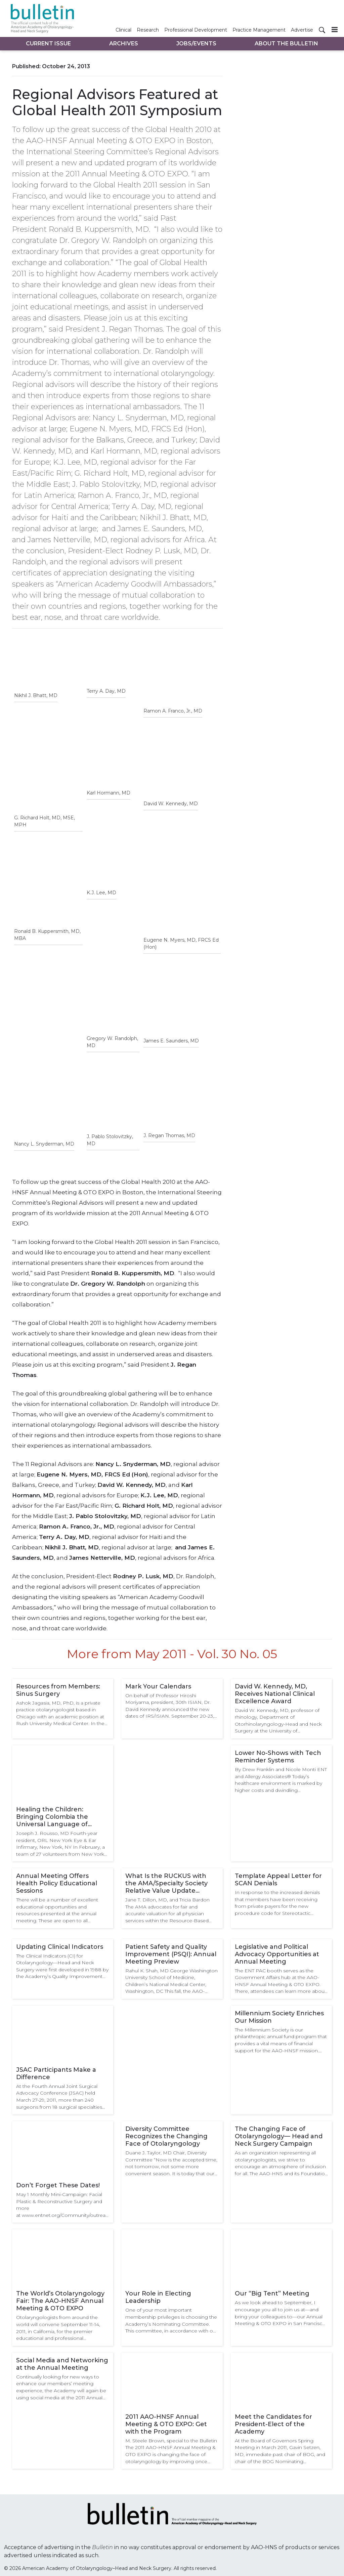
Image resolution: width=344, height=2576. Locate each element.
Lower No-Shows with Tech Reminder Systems (278, 1756)
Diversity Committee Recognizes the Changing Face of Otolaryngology (166, 2136)
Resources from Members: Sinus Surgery (58, 1690)
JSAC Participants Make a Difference (56, 2073)
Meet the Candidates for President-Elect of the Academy (273, 2424)
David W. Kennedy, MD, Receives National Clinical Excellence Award (275, 1694)
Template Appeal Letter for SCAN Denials (278, 1879)
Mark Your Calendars (158, 1686)
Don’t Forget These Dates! (58, 2185)
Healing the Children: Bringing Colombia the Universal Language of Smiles (52, 1817)
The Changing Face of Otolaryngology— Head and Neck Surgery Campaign (278, 2136)
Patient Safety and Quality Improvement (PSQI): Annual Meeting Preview (170, 1954)
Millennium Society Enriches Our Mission (279, 2017)
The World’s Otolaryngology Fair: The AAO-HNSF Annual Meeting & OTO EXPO (60, 2301)
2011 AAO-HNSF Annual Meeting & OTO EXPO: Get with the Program (166, 2424)
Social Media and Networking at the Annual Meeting (62, 2364)
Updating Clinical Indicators (59, 1946)
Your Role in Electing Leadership (158, 2297)
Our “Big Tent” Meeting (272, 2293)
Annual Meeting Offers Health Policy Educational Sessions (56, 1883)
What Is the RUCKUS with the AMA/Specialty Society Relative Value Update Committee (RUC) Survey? (166, 1883)
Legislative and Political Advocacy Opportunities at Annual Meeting (277, 1954)
